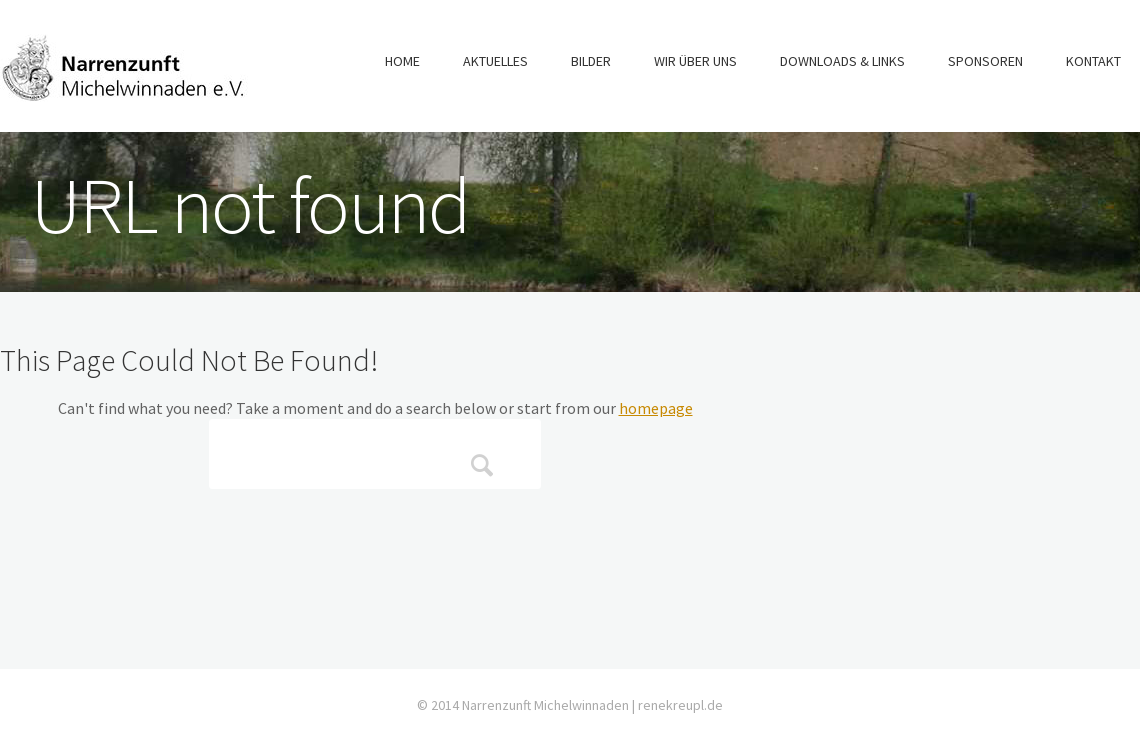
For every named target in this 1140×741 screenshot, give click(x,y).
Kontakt (1093, 61)
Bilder (591, 61)
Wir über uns (695, 61)
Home (402, 61)
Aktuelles (495, 61)
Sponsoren (985, 61)
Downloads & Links (842, 61)
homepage (656, 408)
